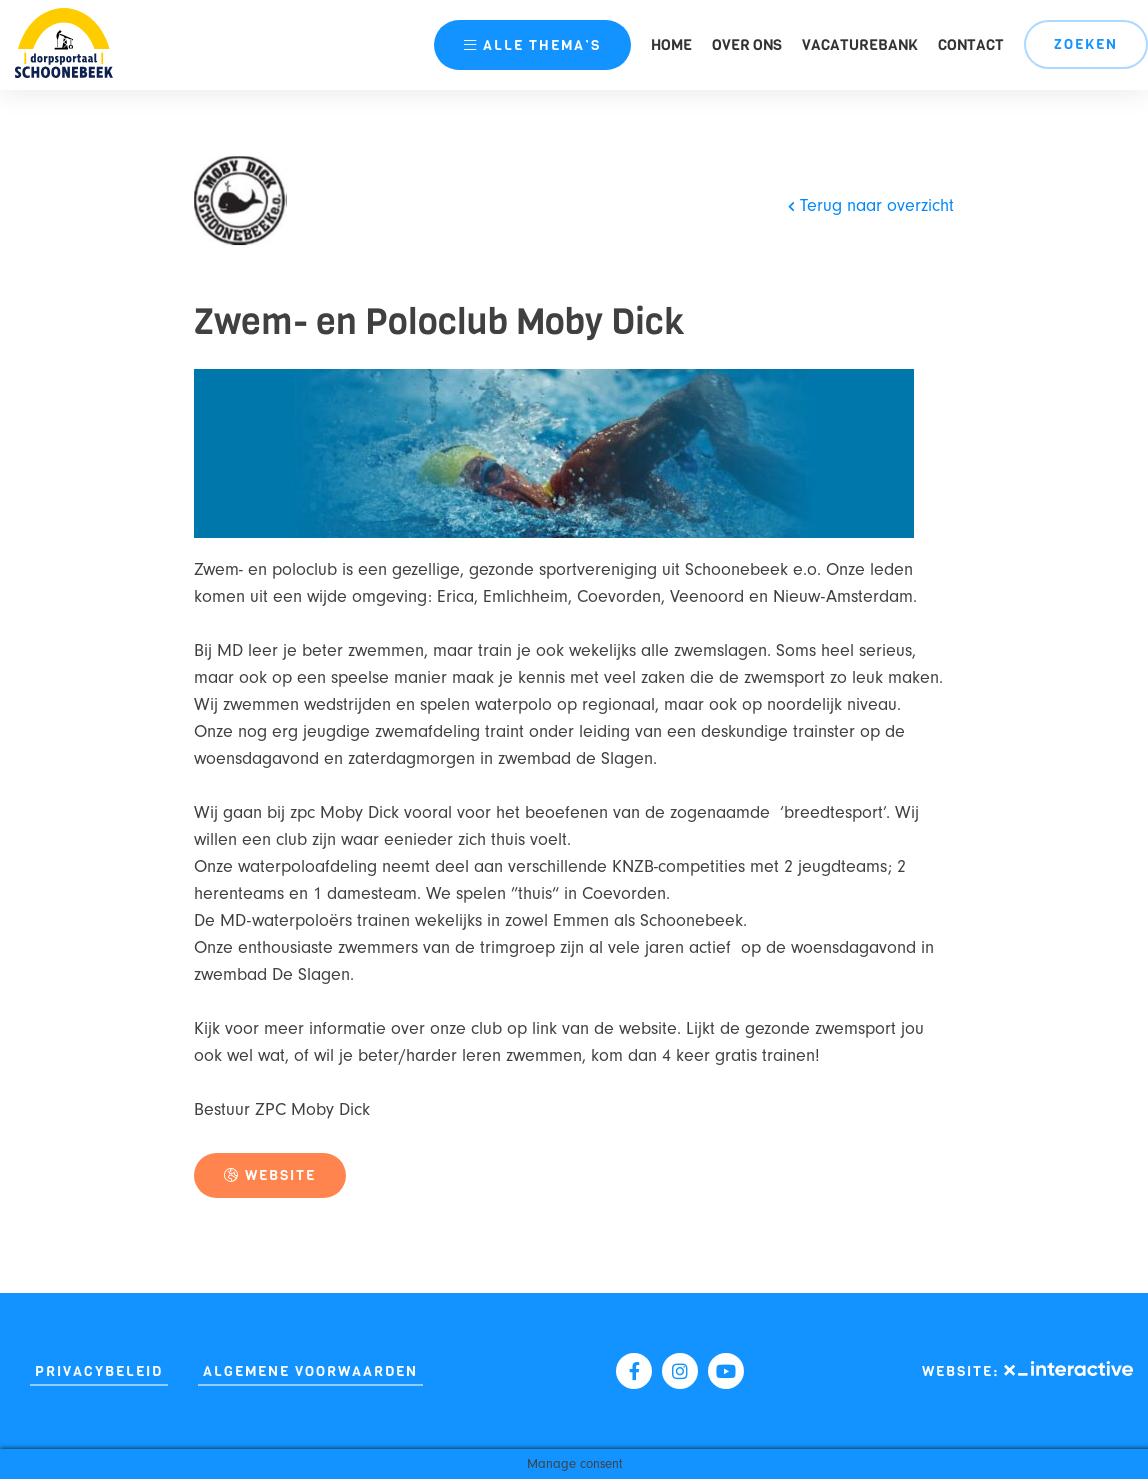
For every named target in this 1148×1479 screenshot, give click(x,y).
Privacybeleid (99, 1371)
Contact (971, 45)
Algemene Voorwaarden (310, 1371)
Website (270, 1175)
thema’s (532, 45)
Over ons (747, 45)
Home (671, 45)
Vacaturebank (860, 45)
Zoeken (1086, 44)
